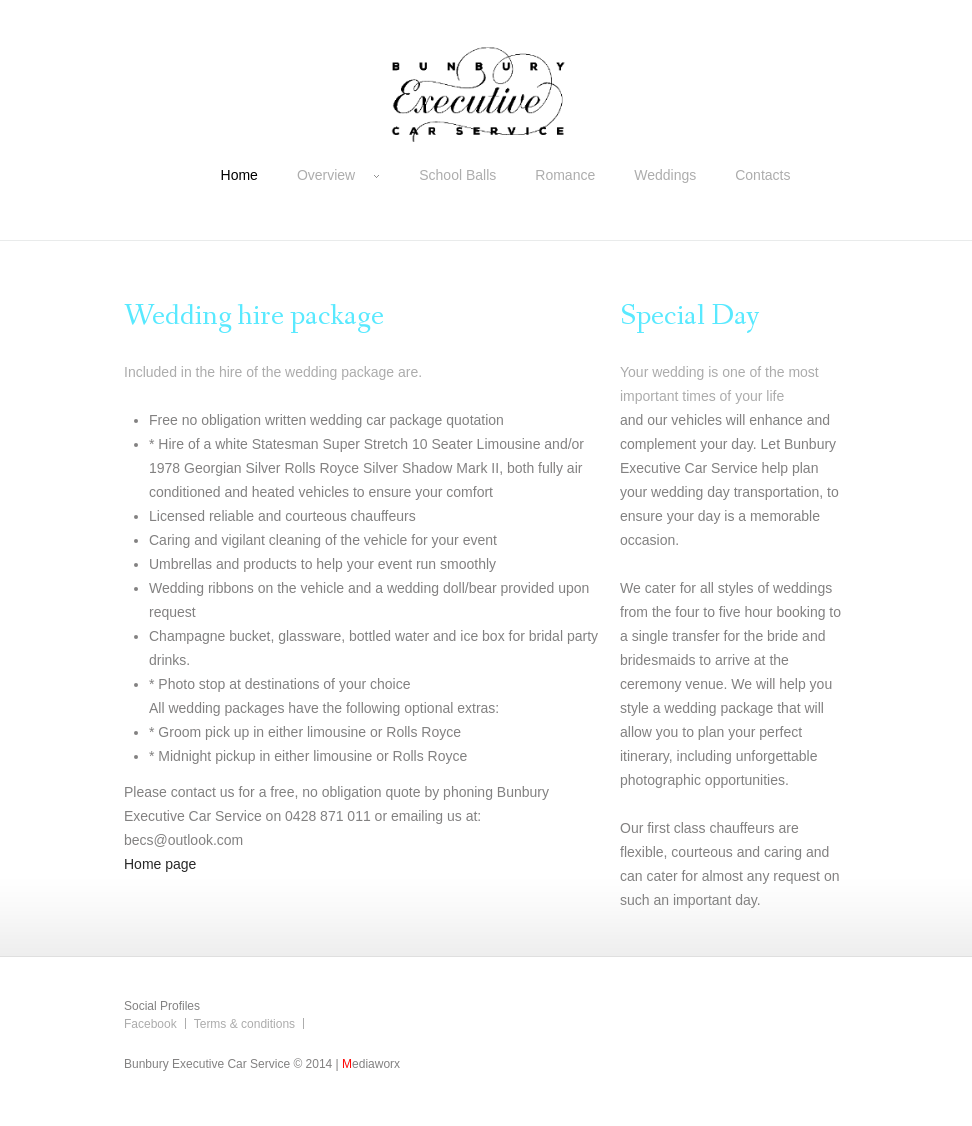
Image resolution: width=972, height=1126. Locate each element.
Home (239, 175)
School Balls (457, 175)
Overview (338, 175)
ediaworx (371, 1064)
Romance (565, 175)
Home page (160, 864)
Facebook (150, 1024)
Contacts (762, 175)
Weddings (665, 175)
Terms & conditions (244, 1024)
